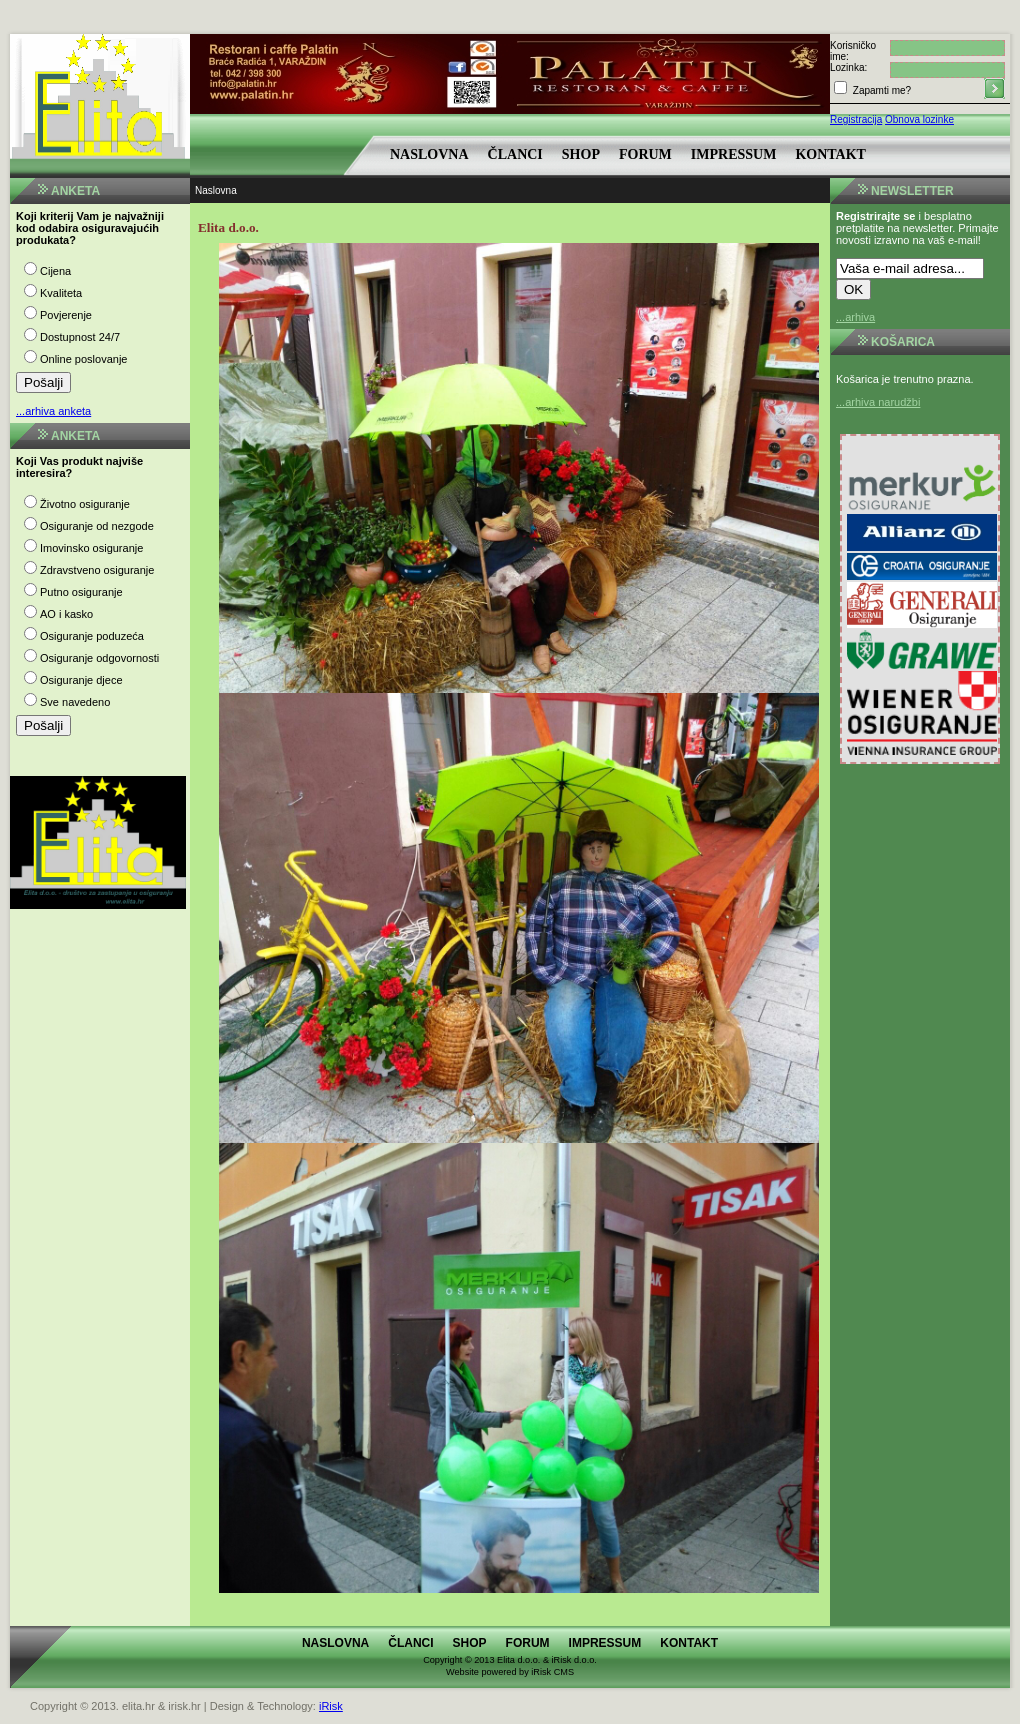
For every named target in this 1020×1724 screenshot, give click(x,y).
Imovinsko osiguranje (91, 548)
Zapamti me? (880, 90)
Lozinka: (848, 67)
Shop (581, 154)
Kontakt (830, 154)
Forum (645, 154)
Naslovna (429, 154)
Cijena (55, 271)
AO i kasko (66, 614)
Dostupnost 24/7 (80, 337)
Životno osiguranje (85, 504)
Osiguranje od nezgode (97, 526)
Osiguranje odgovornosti (99, 658)
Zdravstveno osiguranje (97, 570)
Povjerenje (66, 315)
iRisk (331, 1706)
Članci (515, 154)
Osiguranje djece (81, 680)
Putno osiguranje (81, 592)
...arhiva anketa (53, 411)
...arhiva (855, 317)
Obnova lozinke (919, 119)
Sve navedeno (75, 702)
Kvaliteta (61, 293)
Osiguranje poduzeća (92, 636)
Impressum (734, 154)
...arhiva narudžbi (878, 402)
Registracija (856, 119)
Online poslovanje (83, 359)
